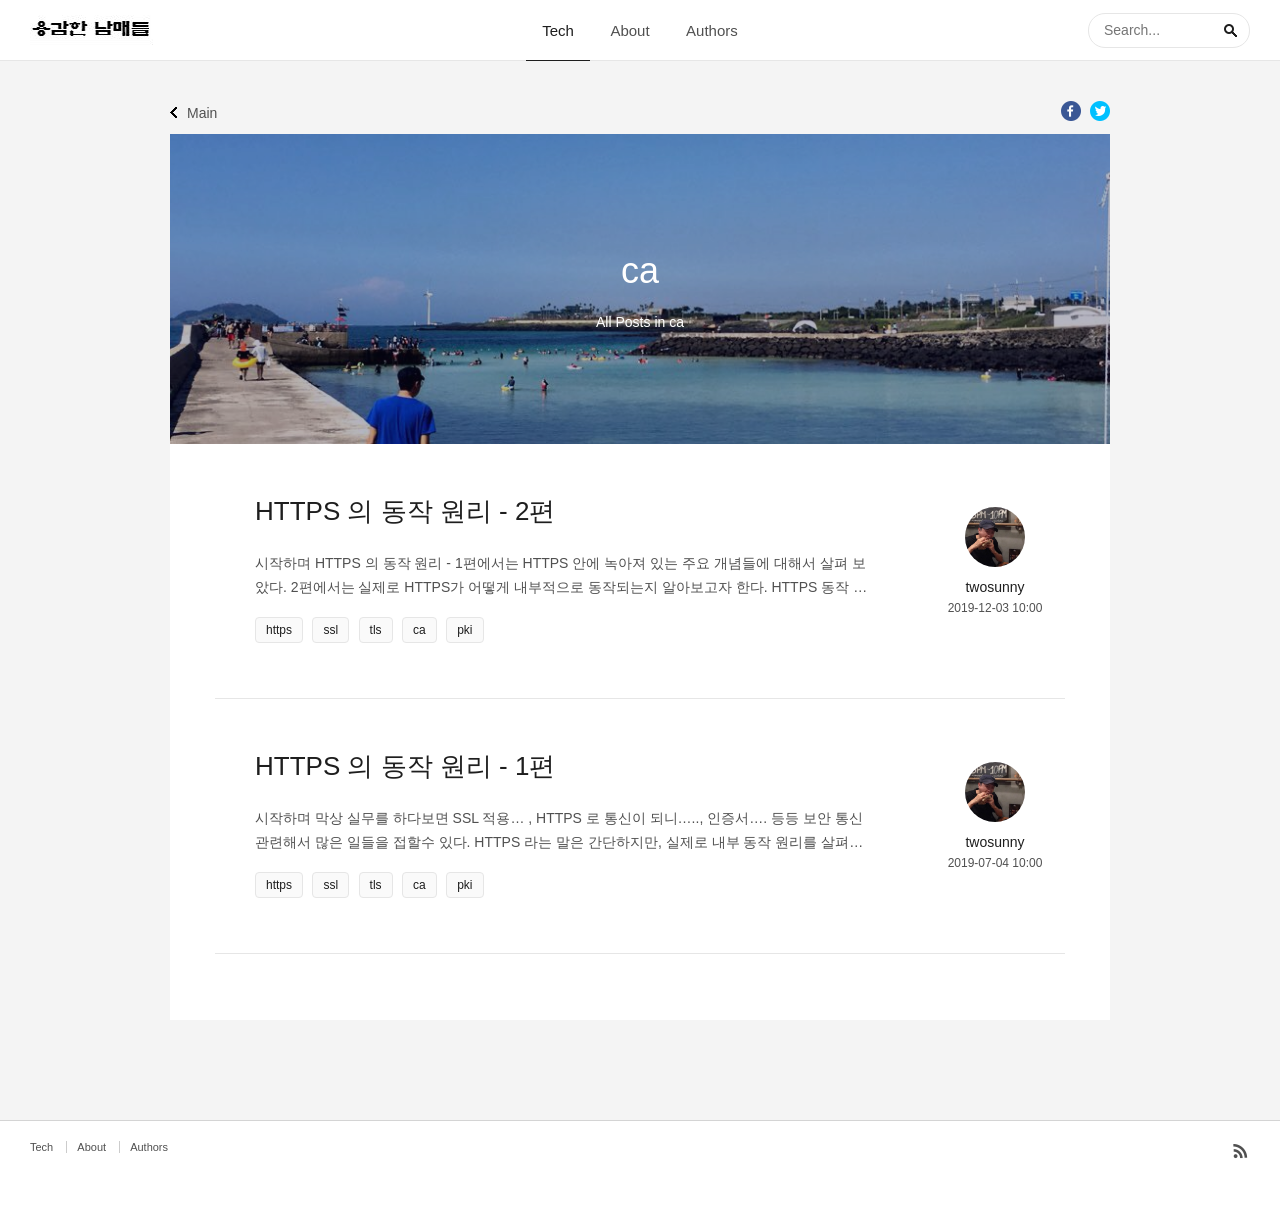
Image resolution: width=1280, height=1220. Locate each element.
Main (202, 113)
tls (376, 630)
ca (419, 630)
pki (464, 630)
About (629, 30)
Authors (712, 30)
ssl (330, 630)
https (279, 630)
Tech (558, 30)
